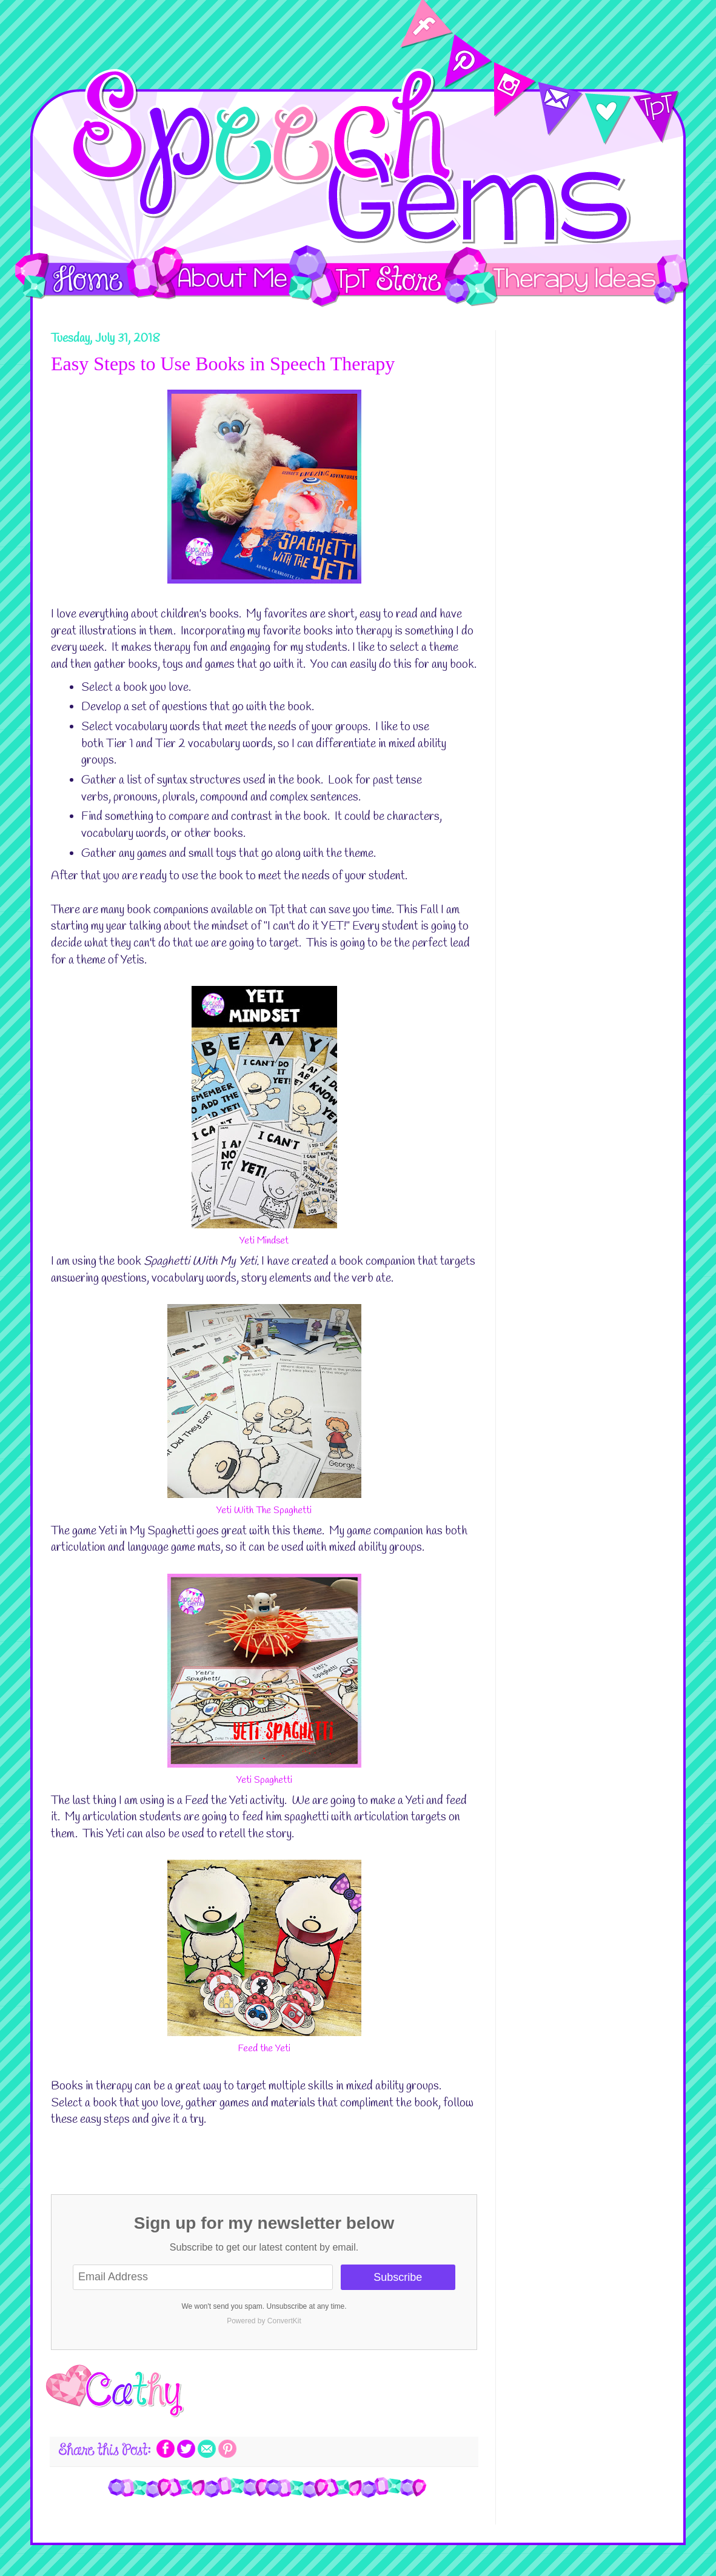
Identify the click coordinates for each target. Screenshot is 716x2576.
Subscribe (397, 2277)
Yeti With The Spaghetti (264, 1510)
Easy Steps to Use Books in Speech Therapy (223, 363)
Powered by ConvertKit (264, 2321)
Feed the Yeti (264, 2048)
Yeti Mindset (264, 1240)
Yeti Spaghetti (264, 1780)
